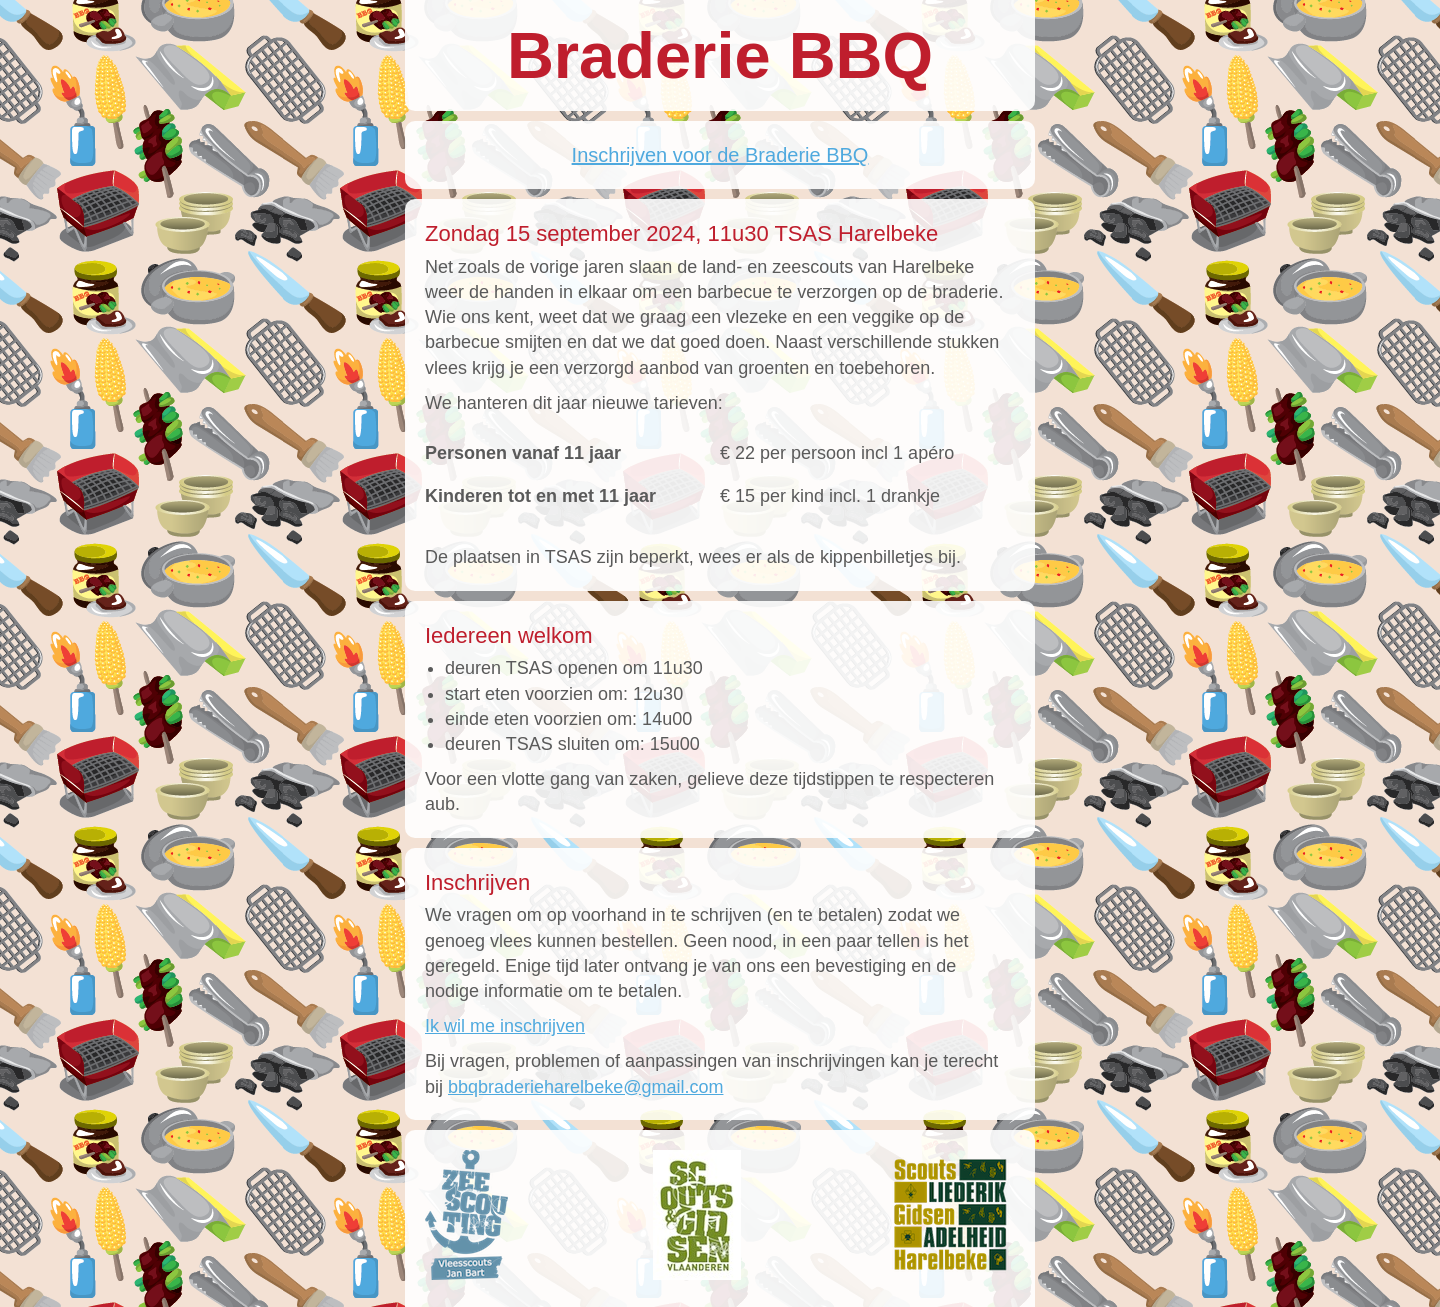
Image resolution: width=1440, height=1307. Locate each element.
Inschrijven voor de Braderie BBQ (720, 155)
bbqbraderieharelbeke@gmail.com (585, 1087)
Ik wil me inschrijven (505, 1026)
